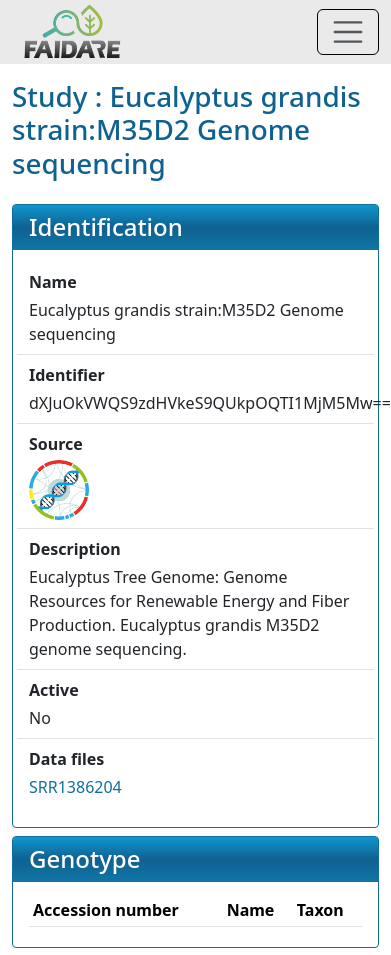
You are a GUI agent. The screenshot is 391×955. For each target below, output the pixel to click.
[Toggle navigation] (348, 32)
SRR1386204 (75, 787)
